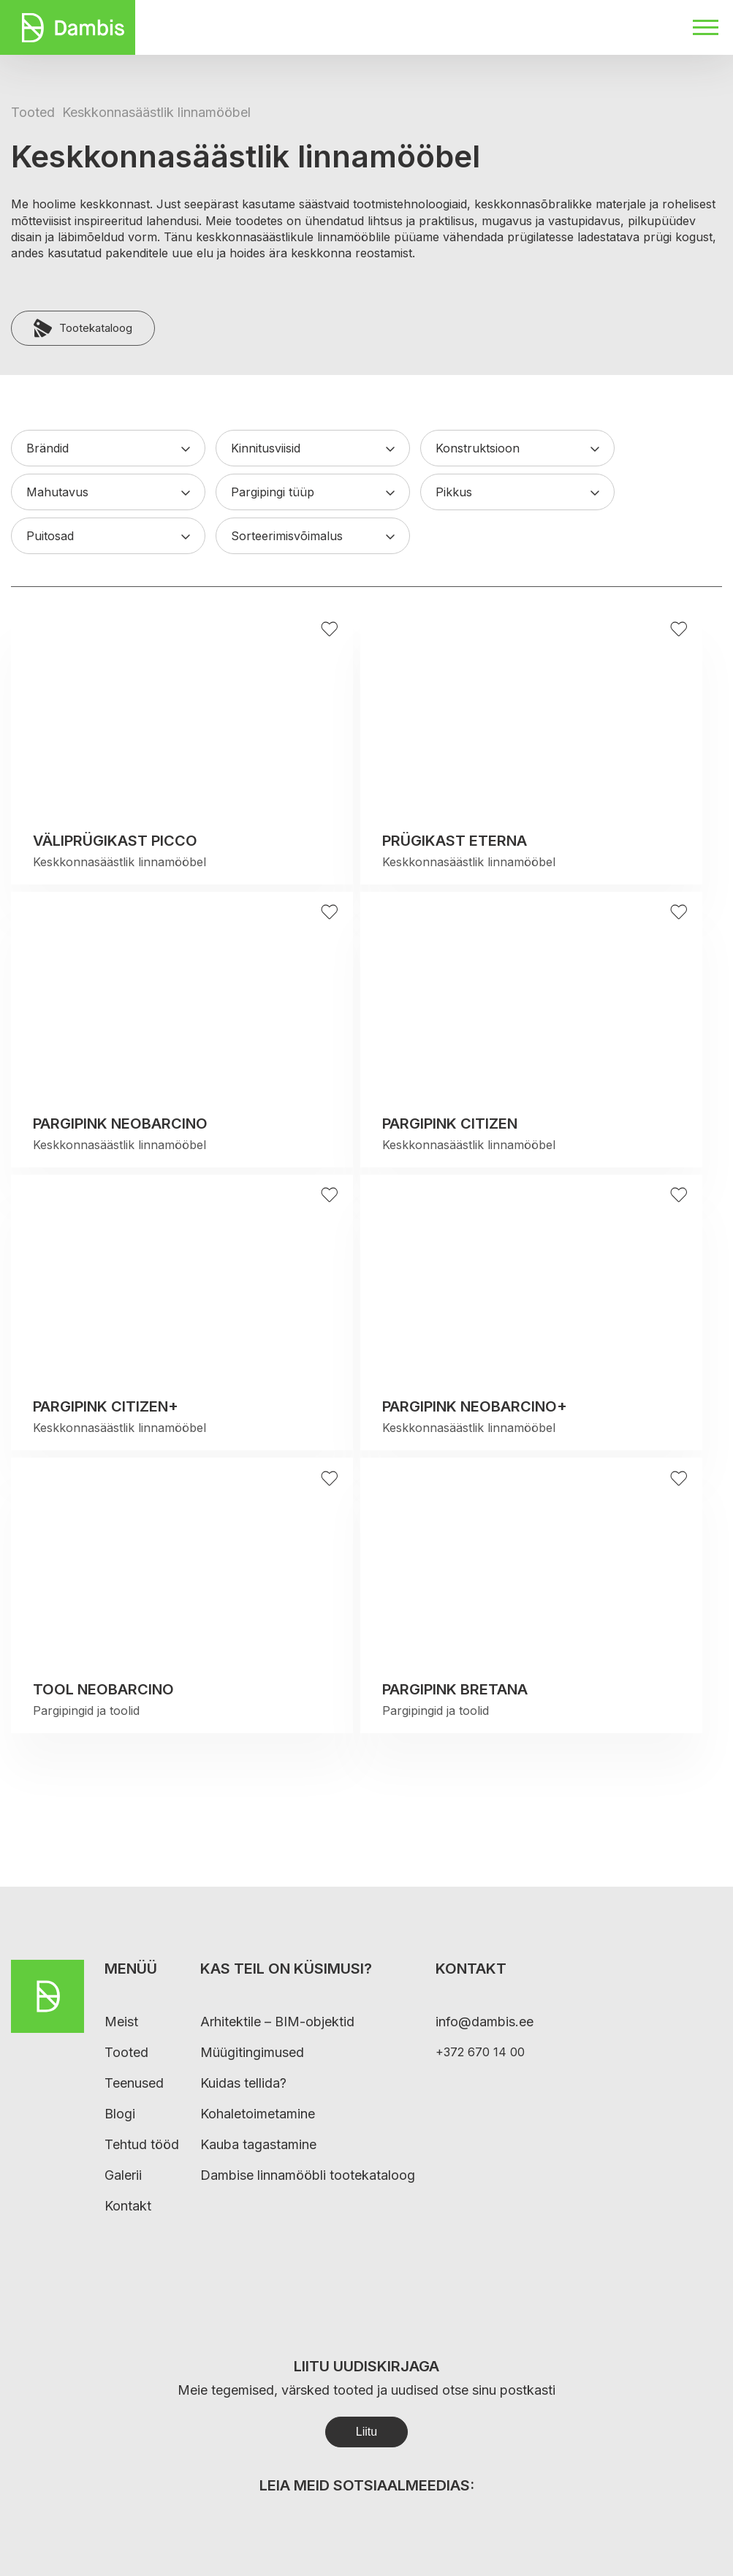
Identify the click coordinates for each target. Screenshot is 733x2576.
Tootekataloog (83, 328)
